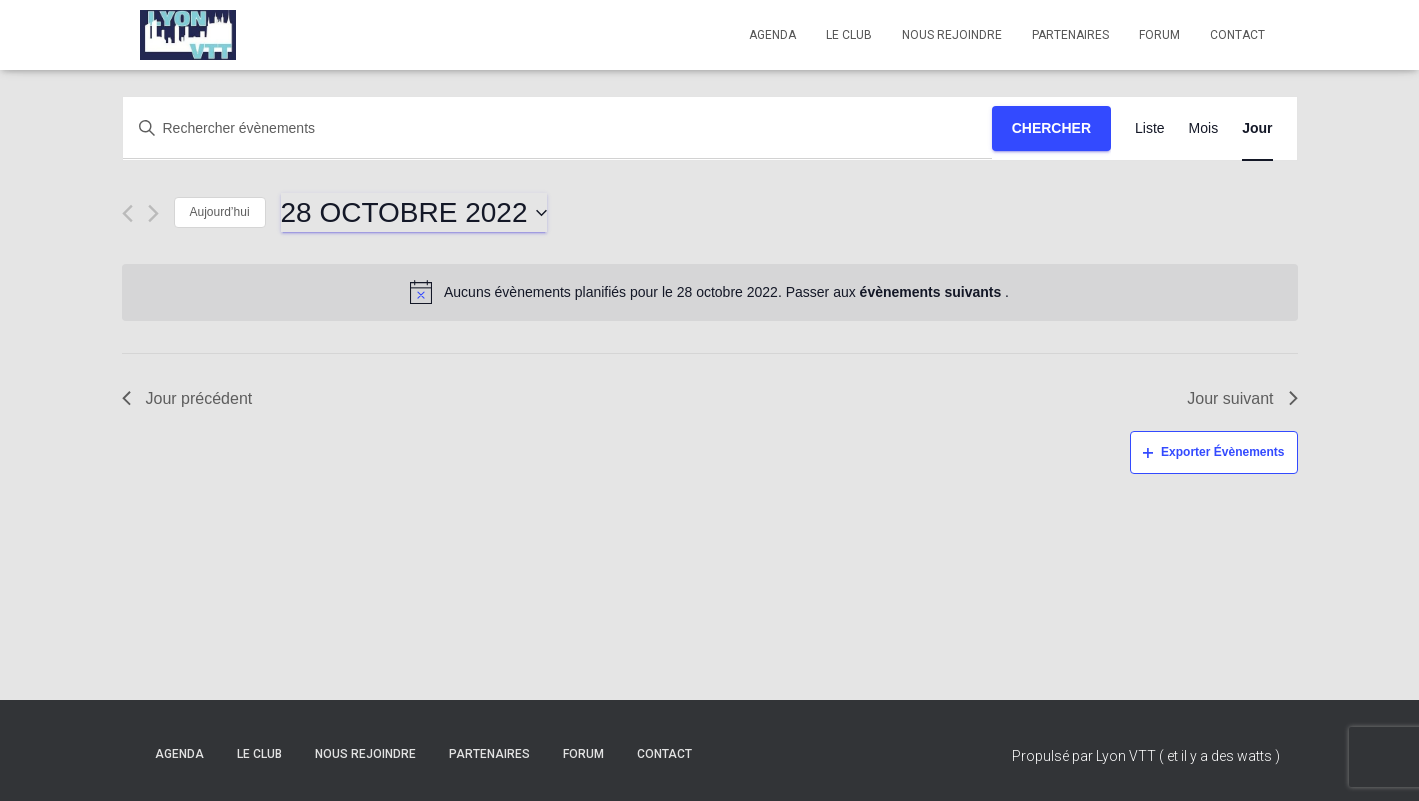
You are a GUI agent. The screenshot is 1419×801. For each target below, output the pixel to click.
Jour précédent (187, 398)
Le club (849, 35)
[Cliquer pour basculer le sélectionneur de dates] (414, 213)
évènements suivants (933, 292)
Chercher (1051, 128)
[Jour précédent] (127, 213)
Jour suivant (1242, 398)
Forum (1159, 35)
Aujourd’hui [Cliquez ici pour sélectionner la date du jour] (220, 212)
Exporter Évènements (1213, 452)
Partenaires (1070, 35)
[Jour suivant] (153, 213)
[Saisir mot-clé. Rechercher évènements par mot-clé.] (557, 128)
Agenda (772, 35)
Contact (1237, 35)
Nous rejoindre (952, 35)
